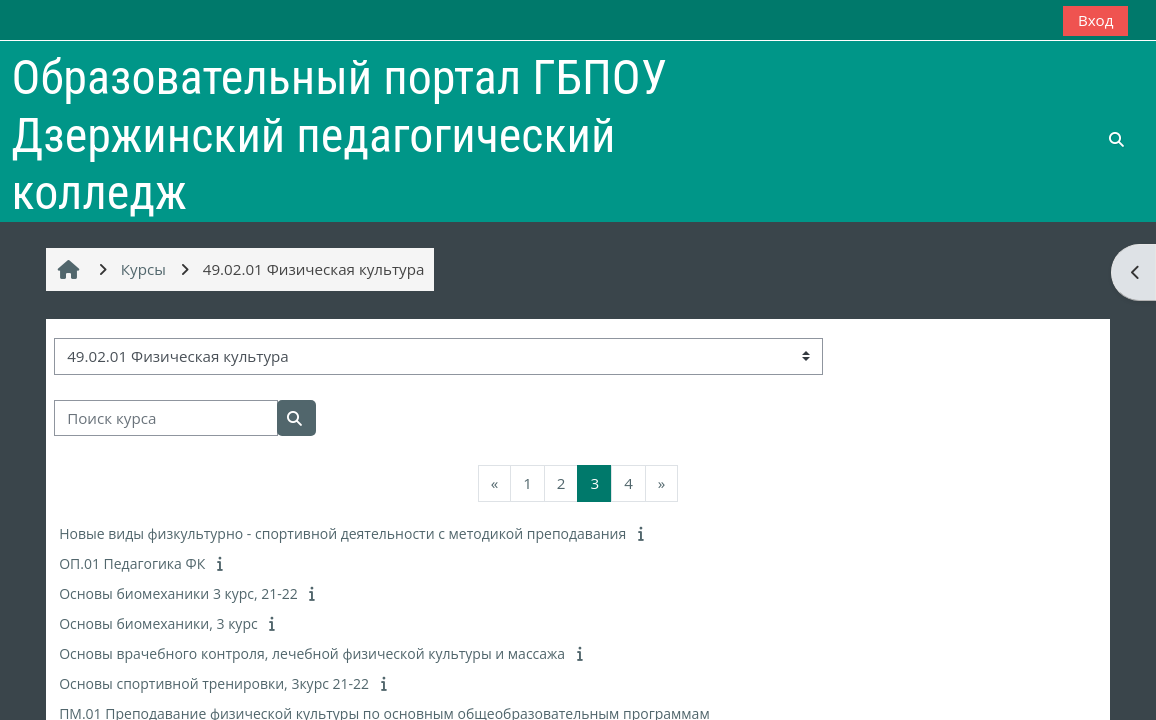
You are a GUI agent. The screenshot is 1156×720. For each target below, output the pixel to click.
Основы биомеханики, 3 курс (158, 623)
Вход (1096, 20)
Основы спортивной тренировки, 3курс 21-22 (214, 683)
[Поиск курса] (166, 418)
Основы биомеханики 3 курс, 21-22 (178, 593)
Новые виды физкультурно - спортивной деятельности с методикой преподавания (342, 533)
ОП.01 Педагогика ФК (132, 563)
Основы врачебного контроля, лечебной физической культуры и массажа (312, 653)
